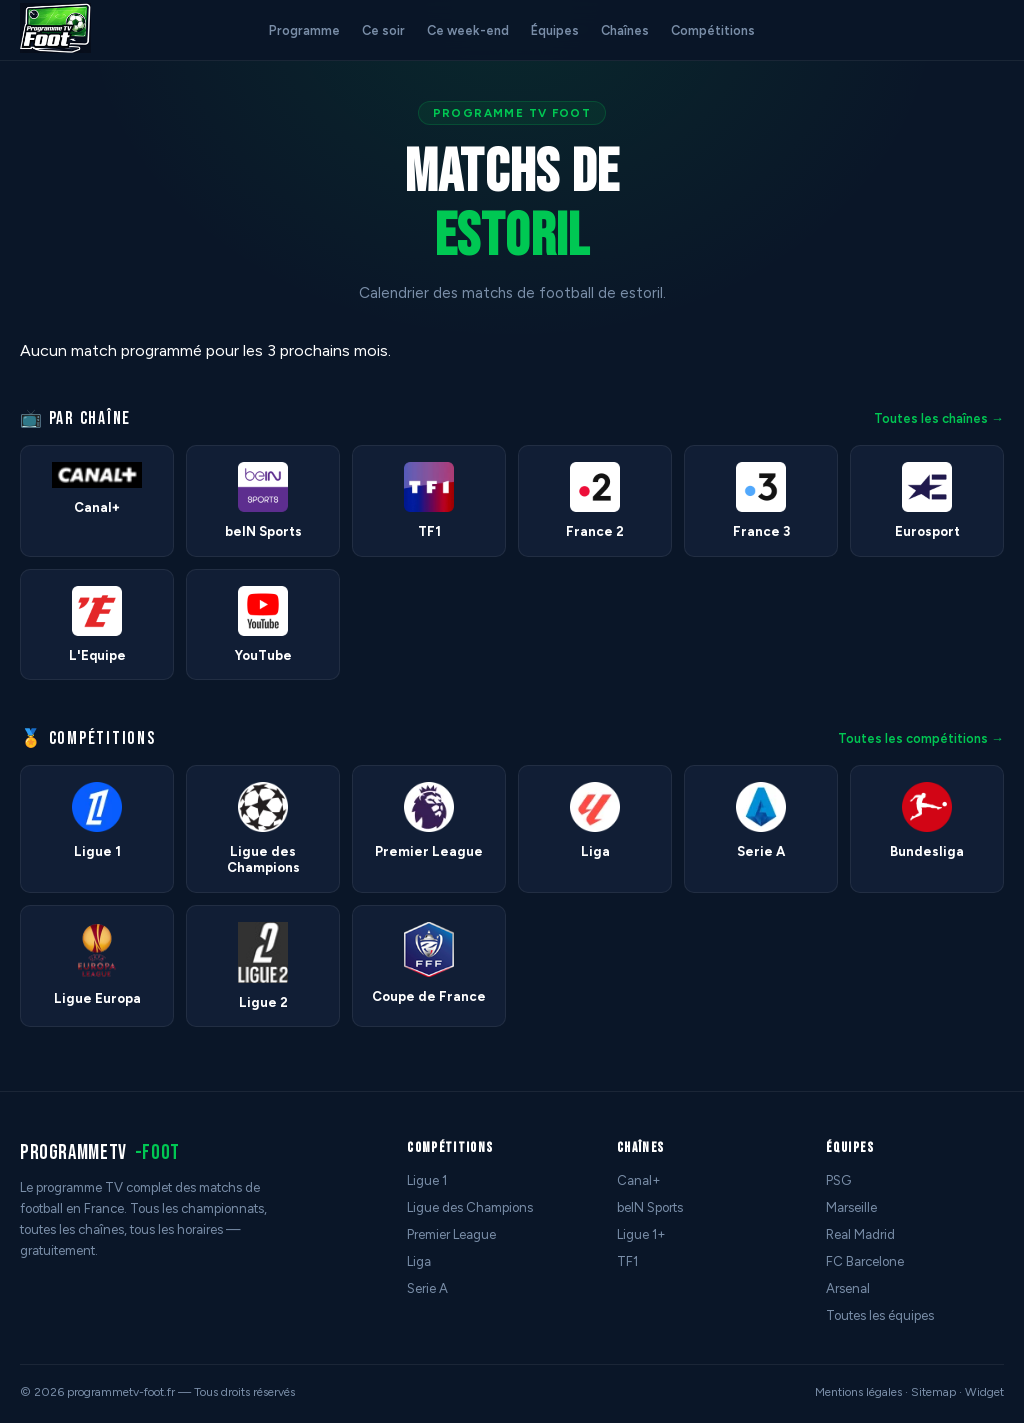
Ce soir (383, 30)
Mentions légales (858, 1392)
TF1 (627, 1261)
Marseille (851, 1207)
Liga (419, 1261)
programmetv (100, 1152)
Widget (984, 1392)
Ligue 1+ (641, 1234)
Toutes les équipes (880, 1315)
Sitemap (933, 1392)
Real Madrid (860, 1234)
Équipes (555, 30)
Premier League (451, 1234)
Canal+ (639, 1180)
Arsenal (848, 1288)
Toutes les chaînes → (939, 418)
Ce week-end (468, 30)
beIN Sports (650, 1207)
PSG (838, 1180)
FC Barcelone (865, 1261)
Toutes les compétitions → (921, 738)
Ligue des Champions (470, 1207)
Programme (304, 30)
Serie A (427, 1288)
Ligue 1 (427, 1180)
